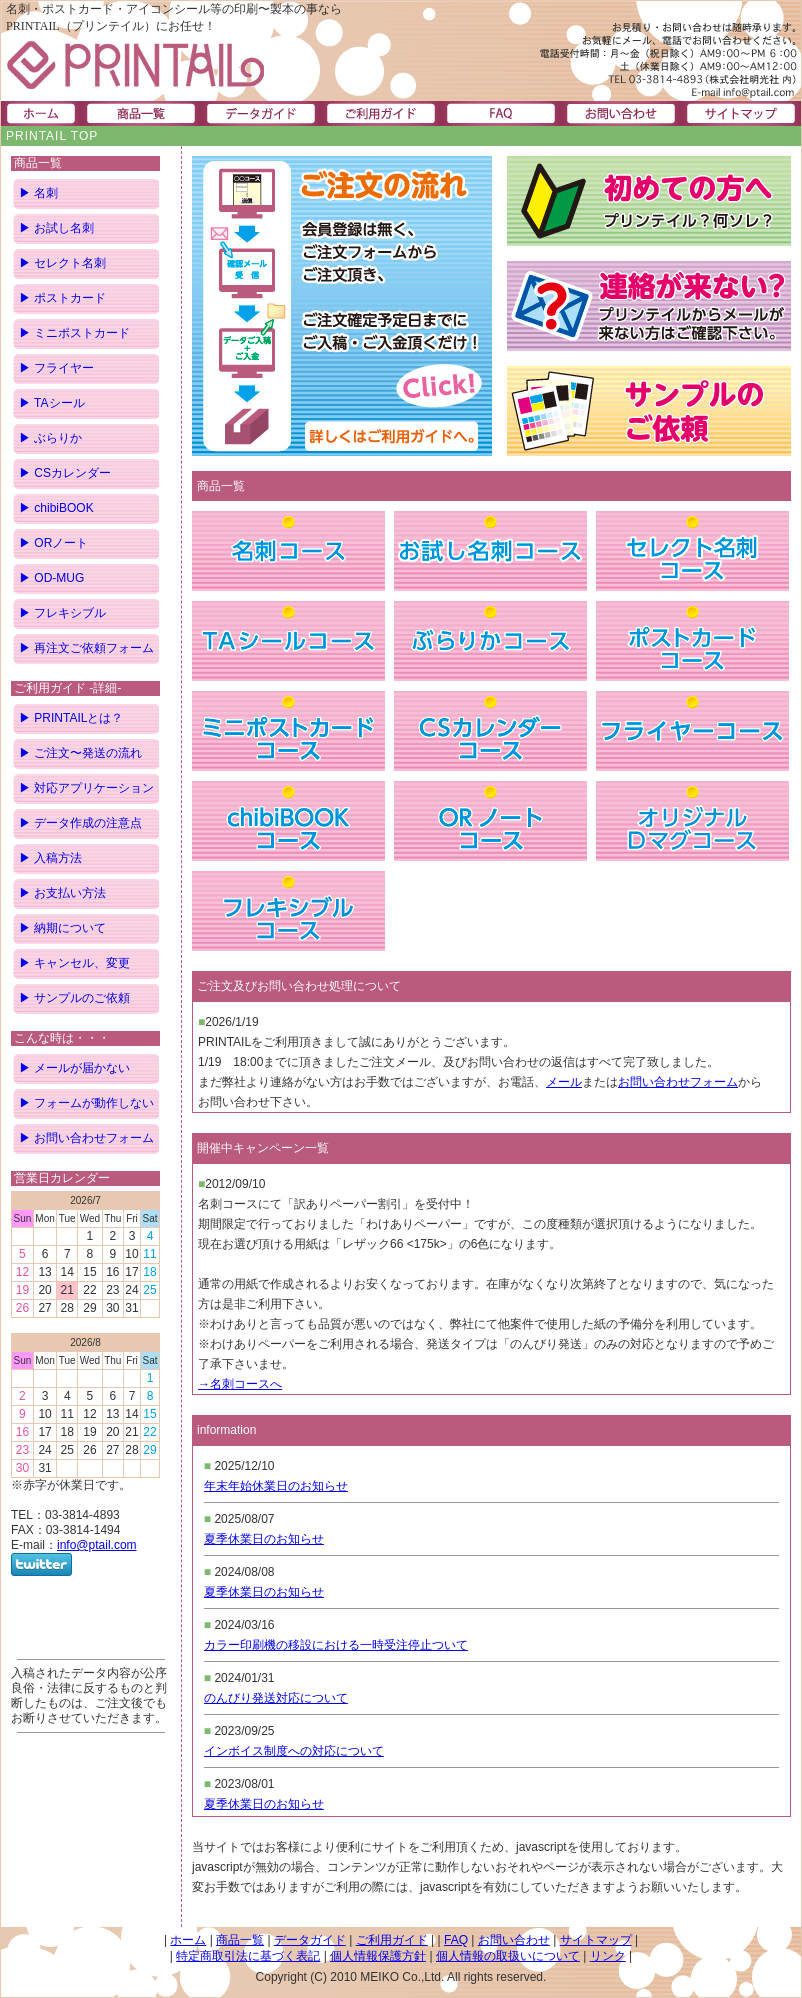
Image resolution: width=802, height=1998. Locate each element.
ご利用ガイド (392, 1940)
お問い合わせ (514, 1940)
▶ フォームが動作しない (86, 1103)
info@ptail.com (97, 1545)
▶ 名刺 (38, 193)
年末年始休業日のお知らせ (276, 1486)
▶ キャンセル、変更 (74, 963)
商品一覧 (240, 1940)
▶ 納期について (62, 928)
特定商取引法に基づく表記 (248, 1956)
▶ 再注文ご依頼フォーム (86, 648)
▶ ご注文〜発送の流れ (80, 753)
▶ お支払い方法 (62, 893)
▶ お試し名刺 (56, 228)
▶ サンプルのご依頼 (74, 998)
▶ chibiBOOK (56, 508)
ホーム (188, 1940)
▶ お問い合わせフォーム (86, 1138)
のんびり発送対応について (276, 1698)
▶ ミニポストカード (74, 333)
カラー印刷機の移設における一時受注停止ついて (336, 1645)
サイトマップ (596, 1940)
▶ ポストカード (62, 298)
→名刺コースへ (240, 1384)
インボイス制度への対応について (294, 1751)
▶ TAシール (52, 403)
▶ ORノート (53, 543)
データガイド (310, 1940)
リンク (608, 1956)
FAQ (456, 1940)
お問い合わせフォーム (678, 1082)
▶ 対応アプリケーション (86, 788)
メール (564, 1082)
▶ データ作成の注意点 (80, 823)
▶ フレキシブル (62, 613)
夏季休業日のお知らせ (264, 1539)
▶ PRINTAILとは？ (71, 718)
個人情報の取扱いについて (508, 1956)
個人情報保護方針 (378, 1956)
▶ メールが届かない (74, 1068)
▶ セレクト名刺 (62, 263)
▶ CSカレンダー (65, 473)
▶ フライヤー (56, 368)
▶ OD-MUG (51, 578)
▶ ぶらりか (50, 438)
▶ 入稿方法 (50, 858)
